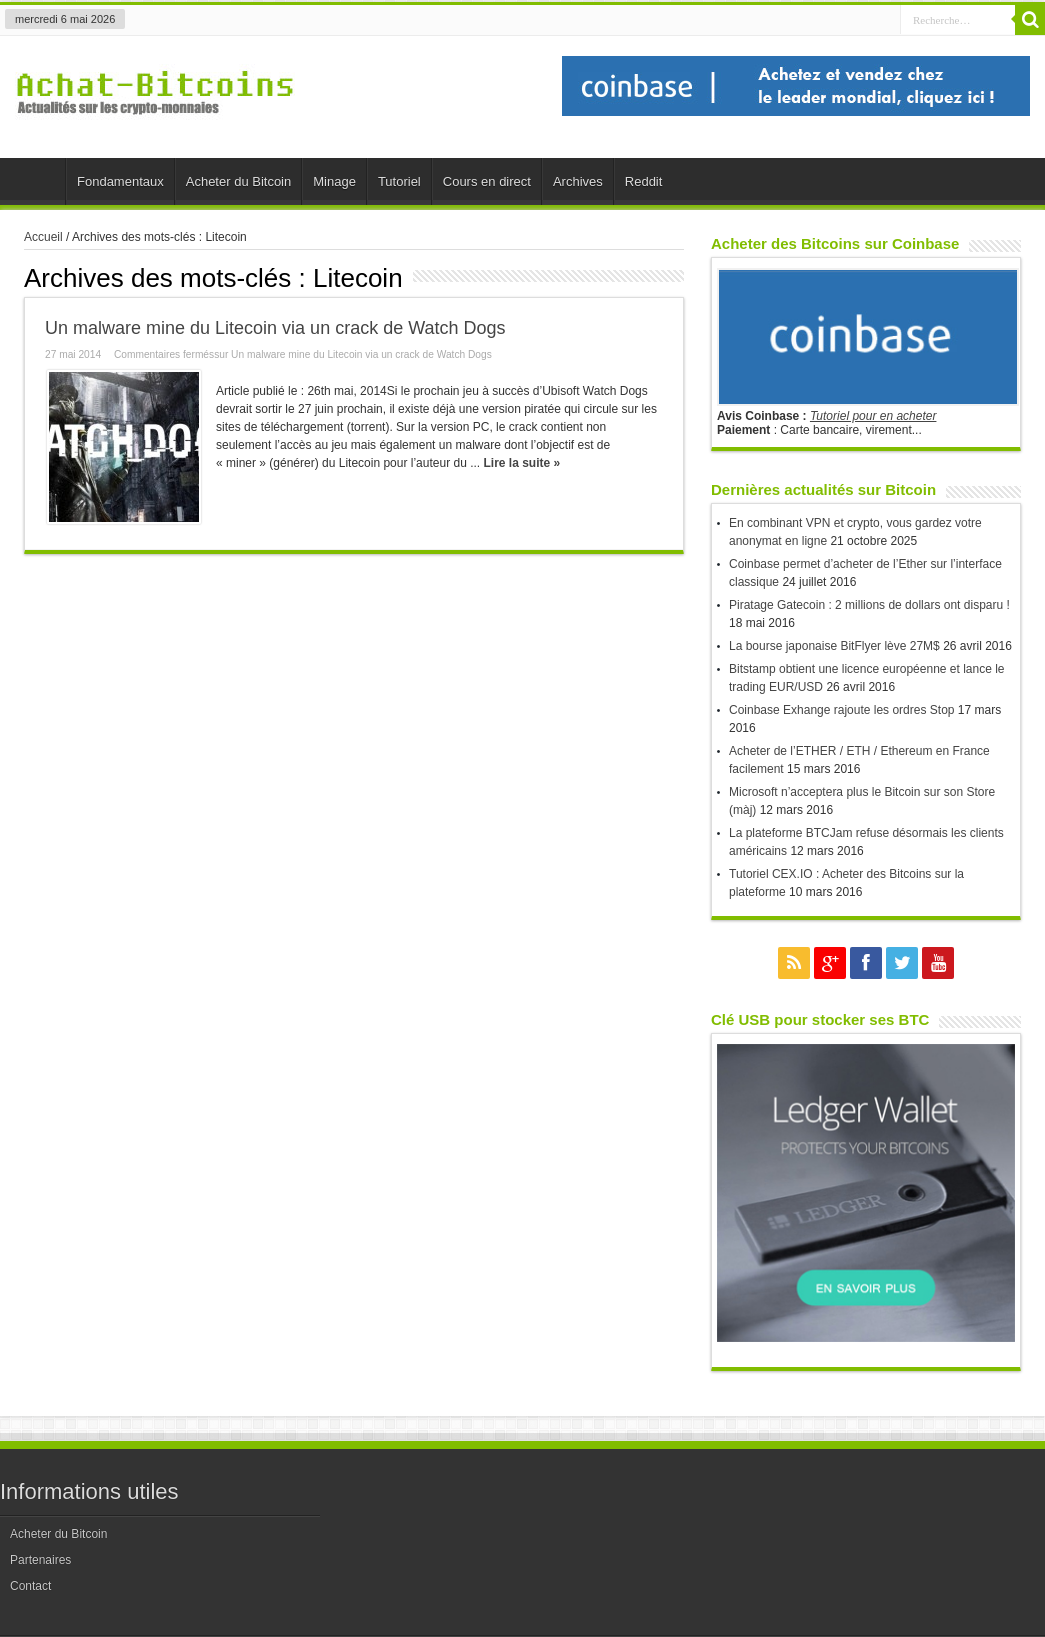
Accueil (37, 184)
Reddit (644, 181)
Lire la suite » (521, 463)
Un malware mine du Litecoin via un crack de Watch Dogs (275, 328)
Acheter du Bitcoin (239, 181)
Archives (578, 181)
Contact (30, 1586)
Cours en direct (487, 181)
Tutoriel (399, 181)
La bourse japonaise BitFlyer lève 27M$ (834, 646)
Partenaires (40, 1560)
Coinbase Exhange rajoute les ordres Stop (841, 710)
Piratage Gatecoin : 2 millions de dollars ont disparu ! (869, 605)
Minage (334, 181)
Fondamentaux (120, 181)
